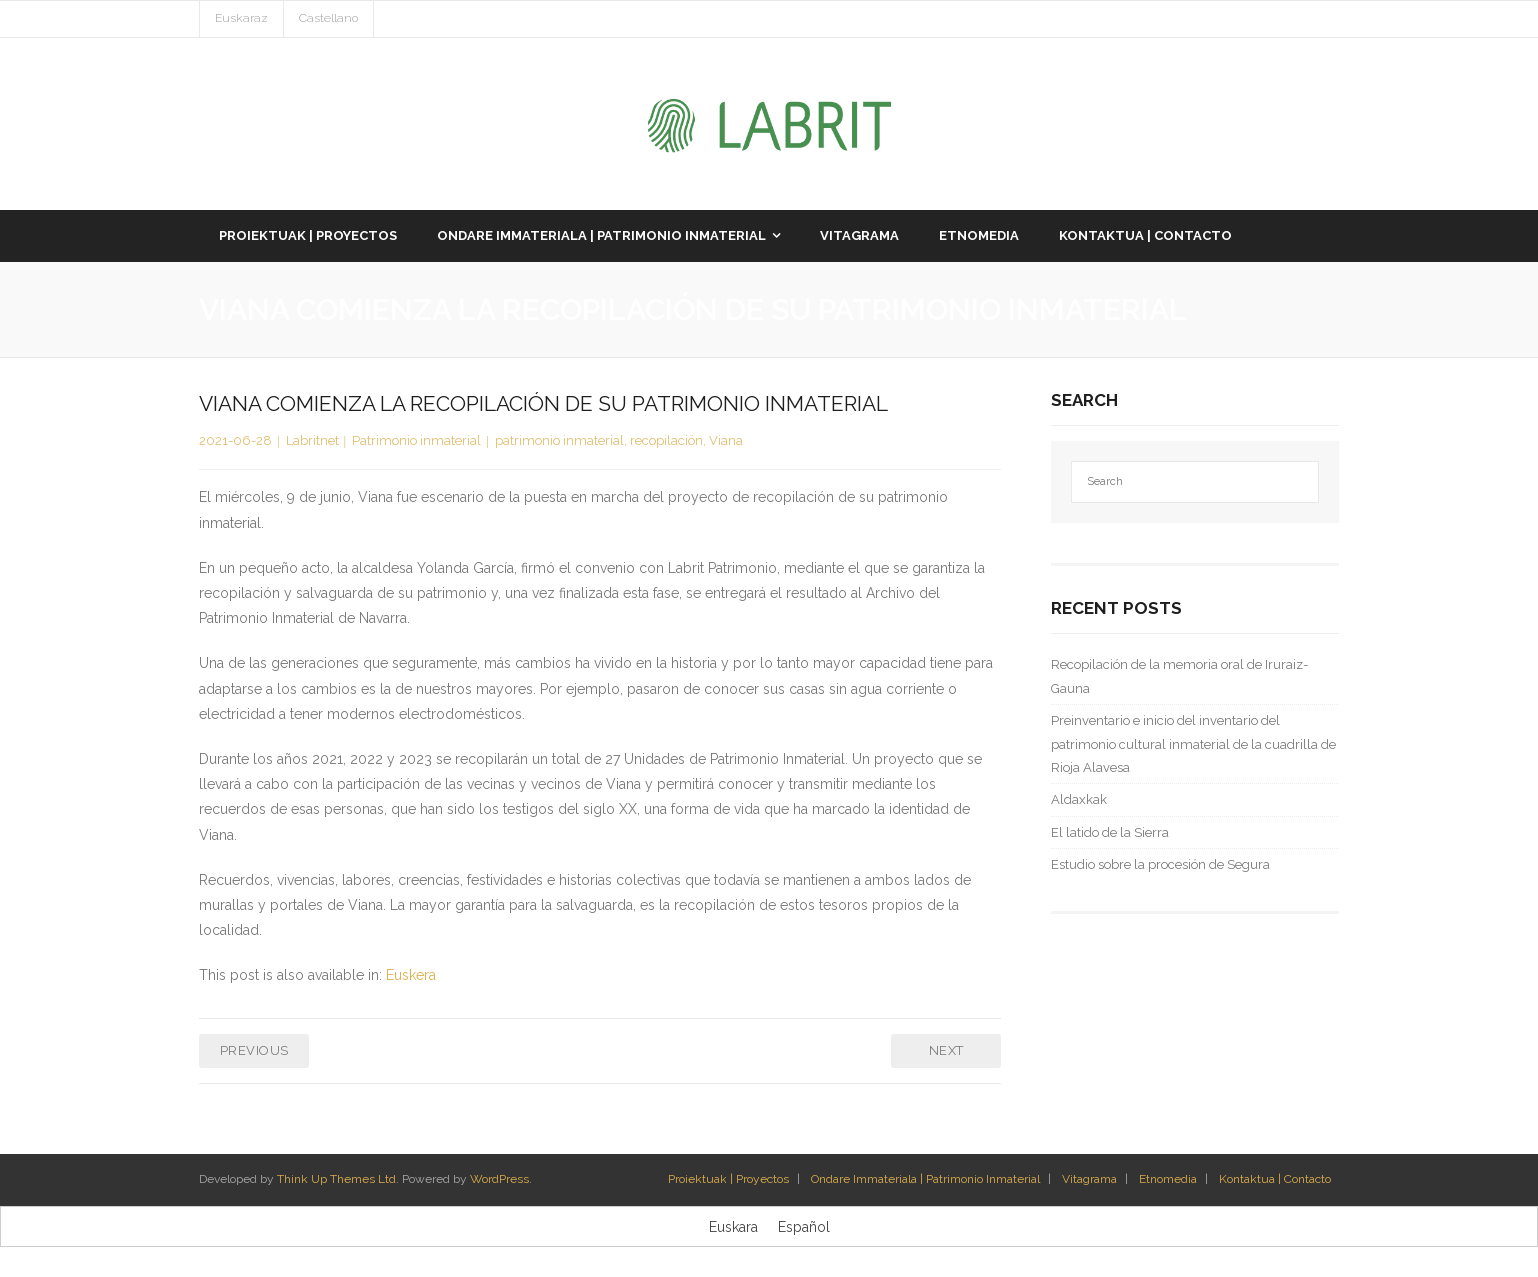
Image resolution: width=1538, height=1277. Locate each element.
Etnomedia (1168, 1179)
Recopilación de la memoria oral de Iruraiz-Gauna (1179, 676)
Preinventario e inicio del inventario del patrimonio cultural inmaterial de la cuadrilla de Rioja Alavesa (1193, 744)
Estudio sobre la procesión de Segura (1160, 864)
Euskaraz (241, 18)
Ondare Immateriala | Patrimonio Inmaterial (925, 1179)
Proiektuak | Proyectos (728, 1179)
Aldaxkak (1079, 799)
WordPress (499, 1179)
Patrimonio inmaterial (416, 440)
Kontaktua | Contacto (1275, 1179)
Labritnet (312, 440)
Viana (726, 440)
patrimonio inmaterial (559, 440)
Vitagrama (1089, 1179)
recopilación (666, 440)
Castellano (328, 18)
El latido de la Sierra (1110, 832)
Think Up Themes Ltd (336, 1179)
